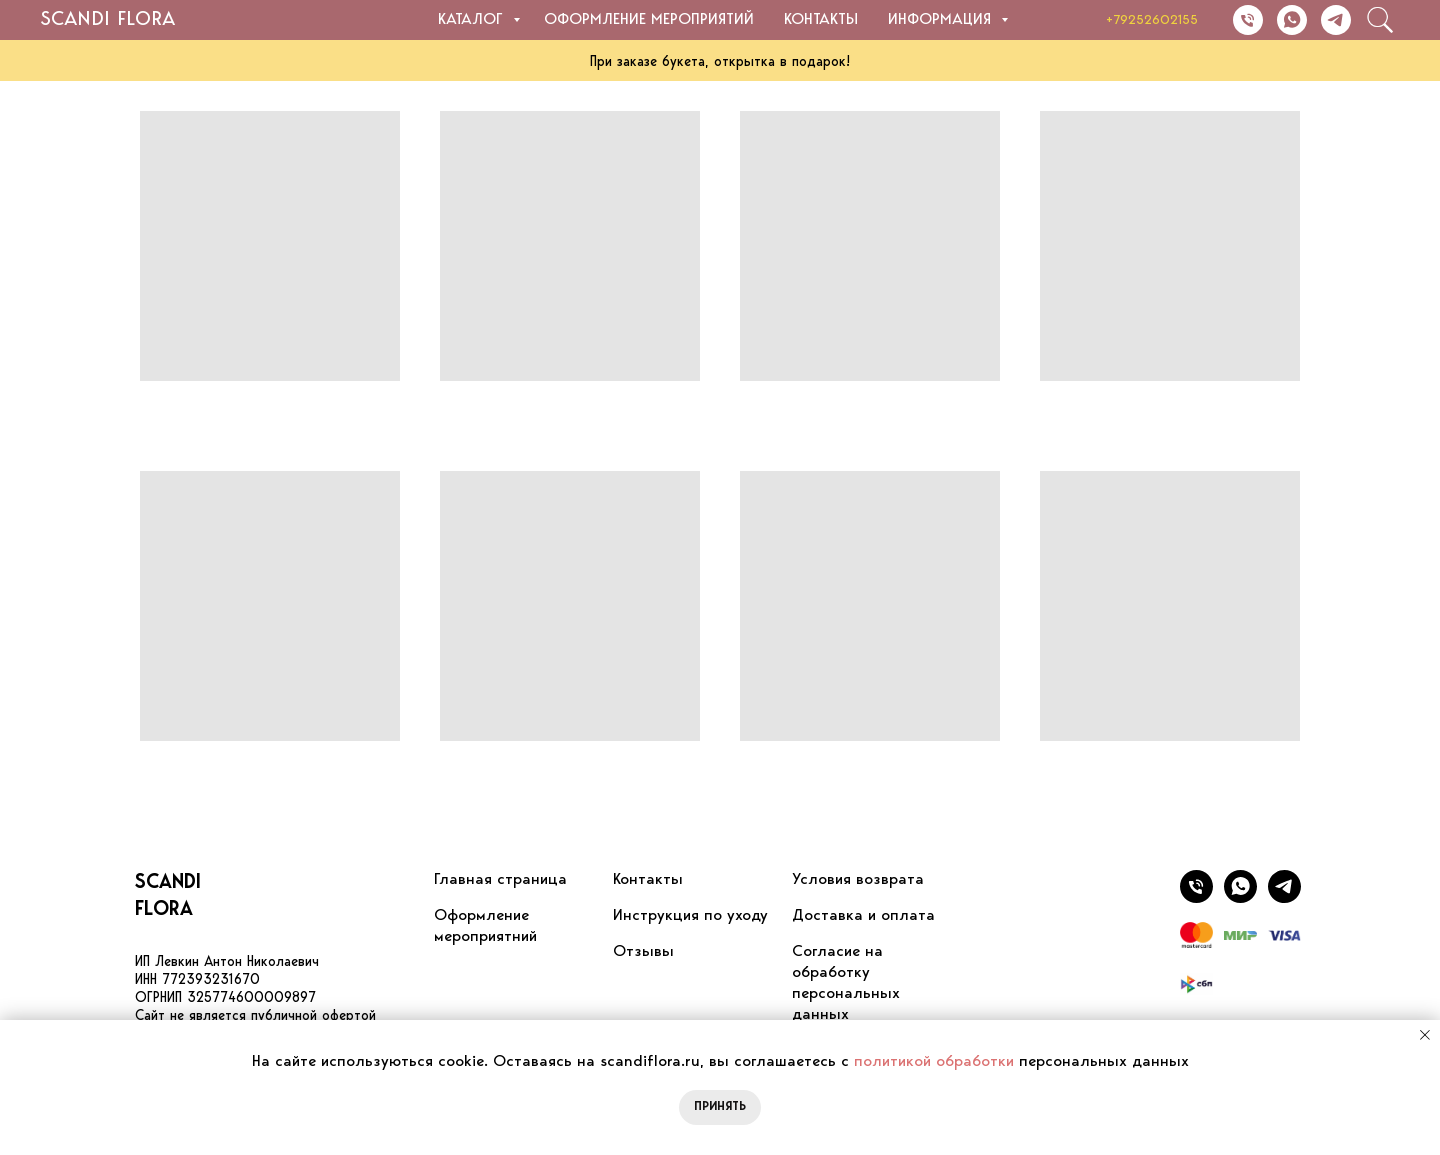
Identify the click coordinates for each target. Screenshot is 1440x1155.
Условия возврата (858, 880)
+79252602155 (1152, 20)
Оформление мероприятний (485, 926)
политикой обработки (934, 1062)
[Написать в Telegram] (1336, 20)
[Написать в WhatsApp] (1292, 20)
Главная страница (500, 880)
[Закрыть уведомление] (1425, 1035)
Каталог (473, 20)
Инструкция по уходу (690, 916)
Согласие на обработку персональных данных (846, 983)
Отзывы (643, 952)
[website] (1380, 20)
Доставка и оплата (863, 916)
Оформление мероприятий (649, 20)
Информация (942, 20)
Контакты (821, 20)
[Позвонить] (1248, 20)
